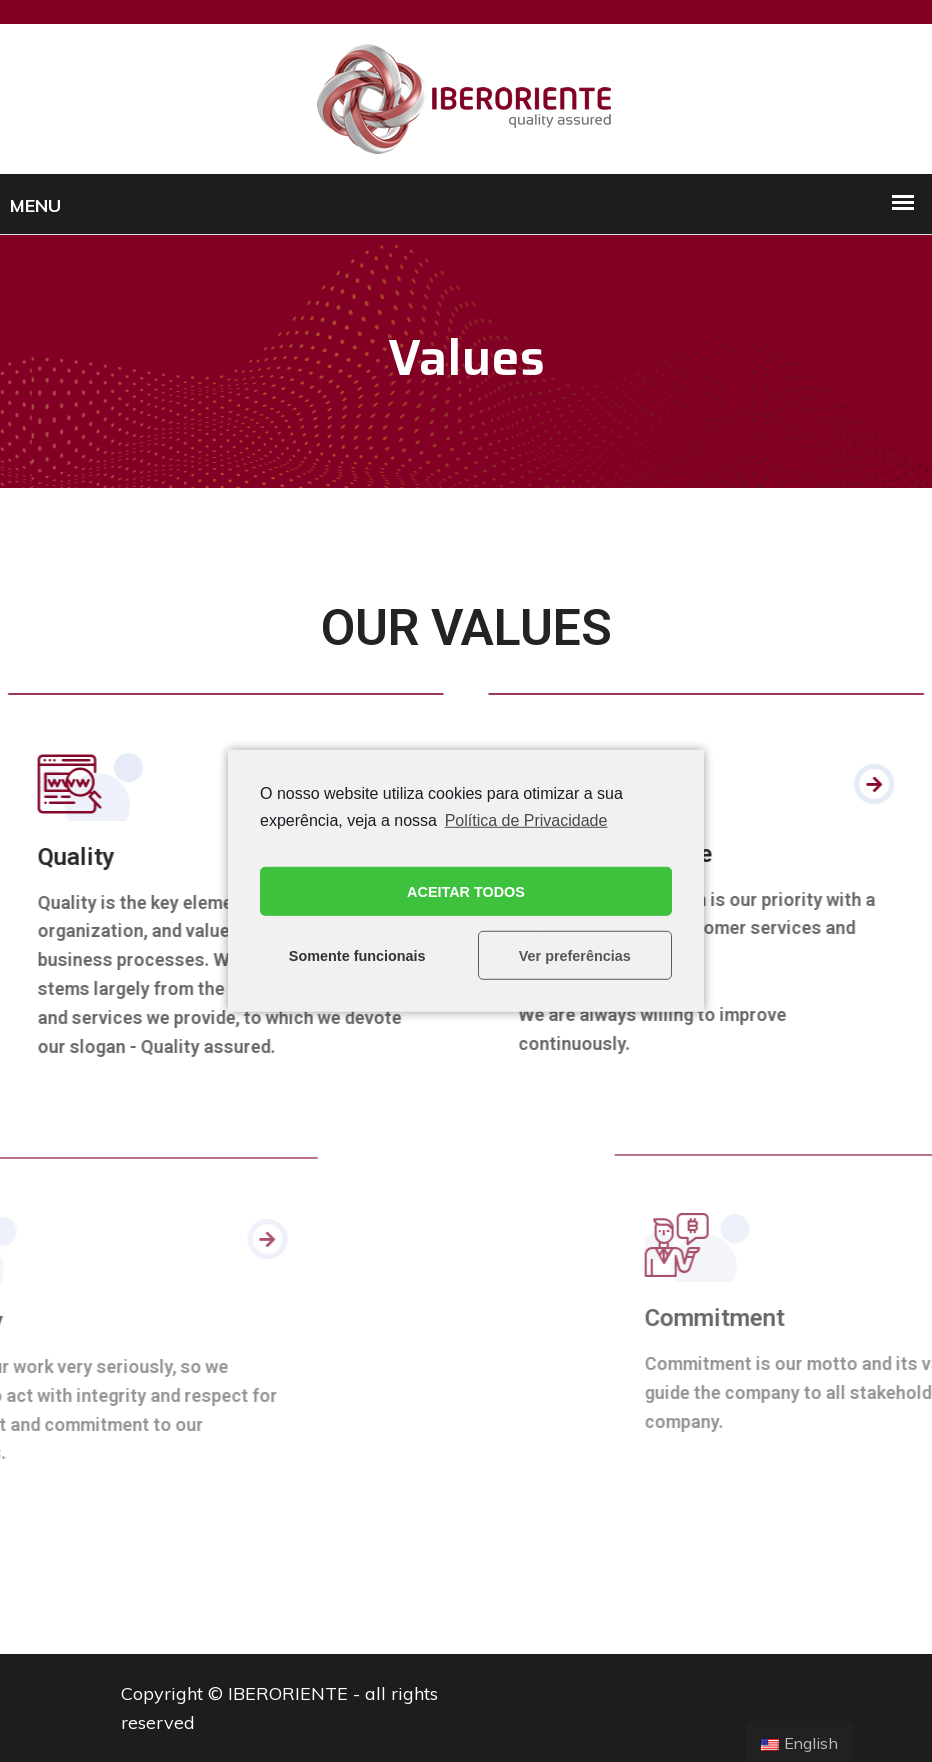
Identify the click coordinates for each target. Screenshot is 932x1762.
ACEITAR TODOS (466, 892)
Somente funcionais (357, 956)
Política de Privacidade (526, 820)
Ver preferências (575, 956)
